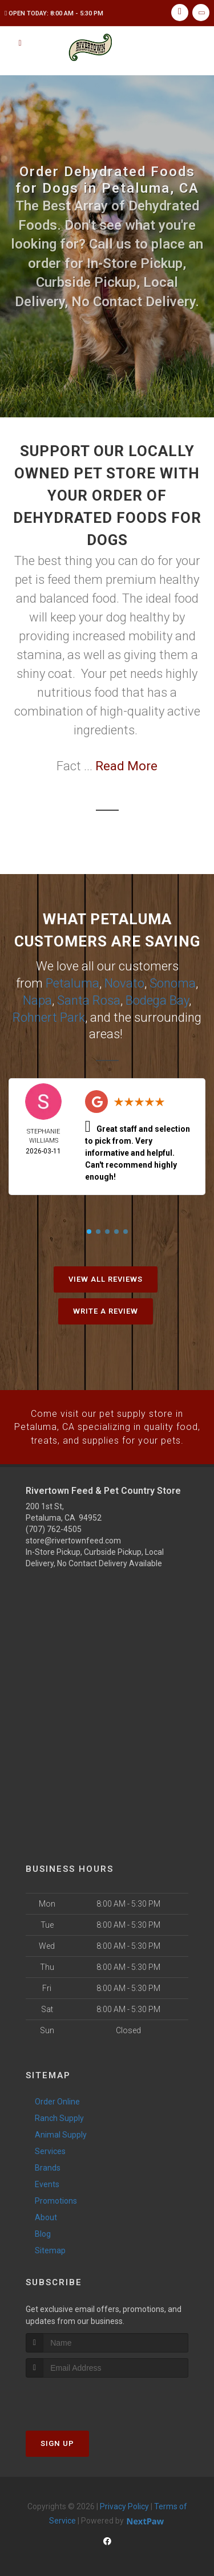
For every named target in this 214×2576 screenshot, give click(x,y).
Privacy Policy (124, 2501)
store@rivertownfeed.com (73, 1536)
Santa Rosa (88, 999)
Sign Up (57, 2439)
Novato (124, 983)
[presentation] (86, 2394)
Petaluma (72, 983)
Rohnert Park (49, 1015)
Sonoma (173, 983)
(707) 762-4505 (54, 1524)
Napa (37, 999)
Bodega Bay (157, 999)
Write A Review (105, 1308)
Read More (126, 766)
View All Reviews (105, 1276)
